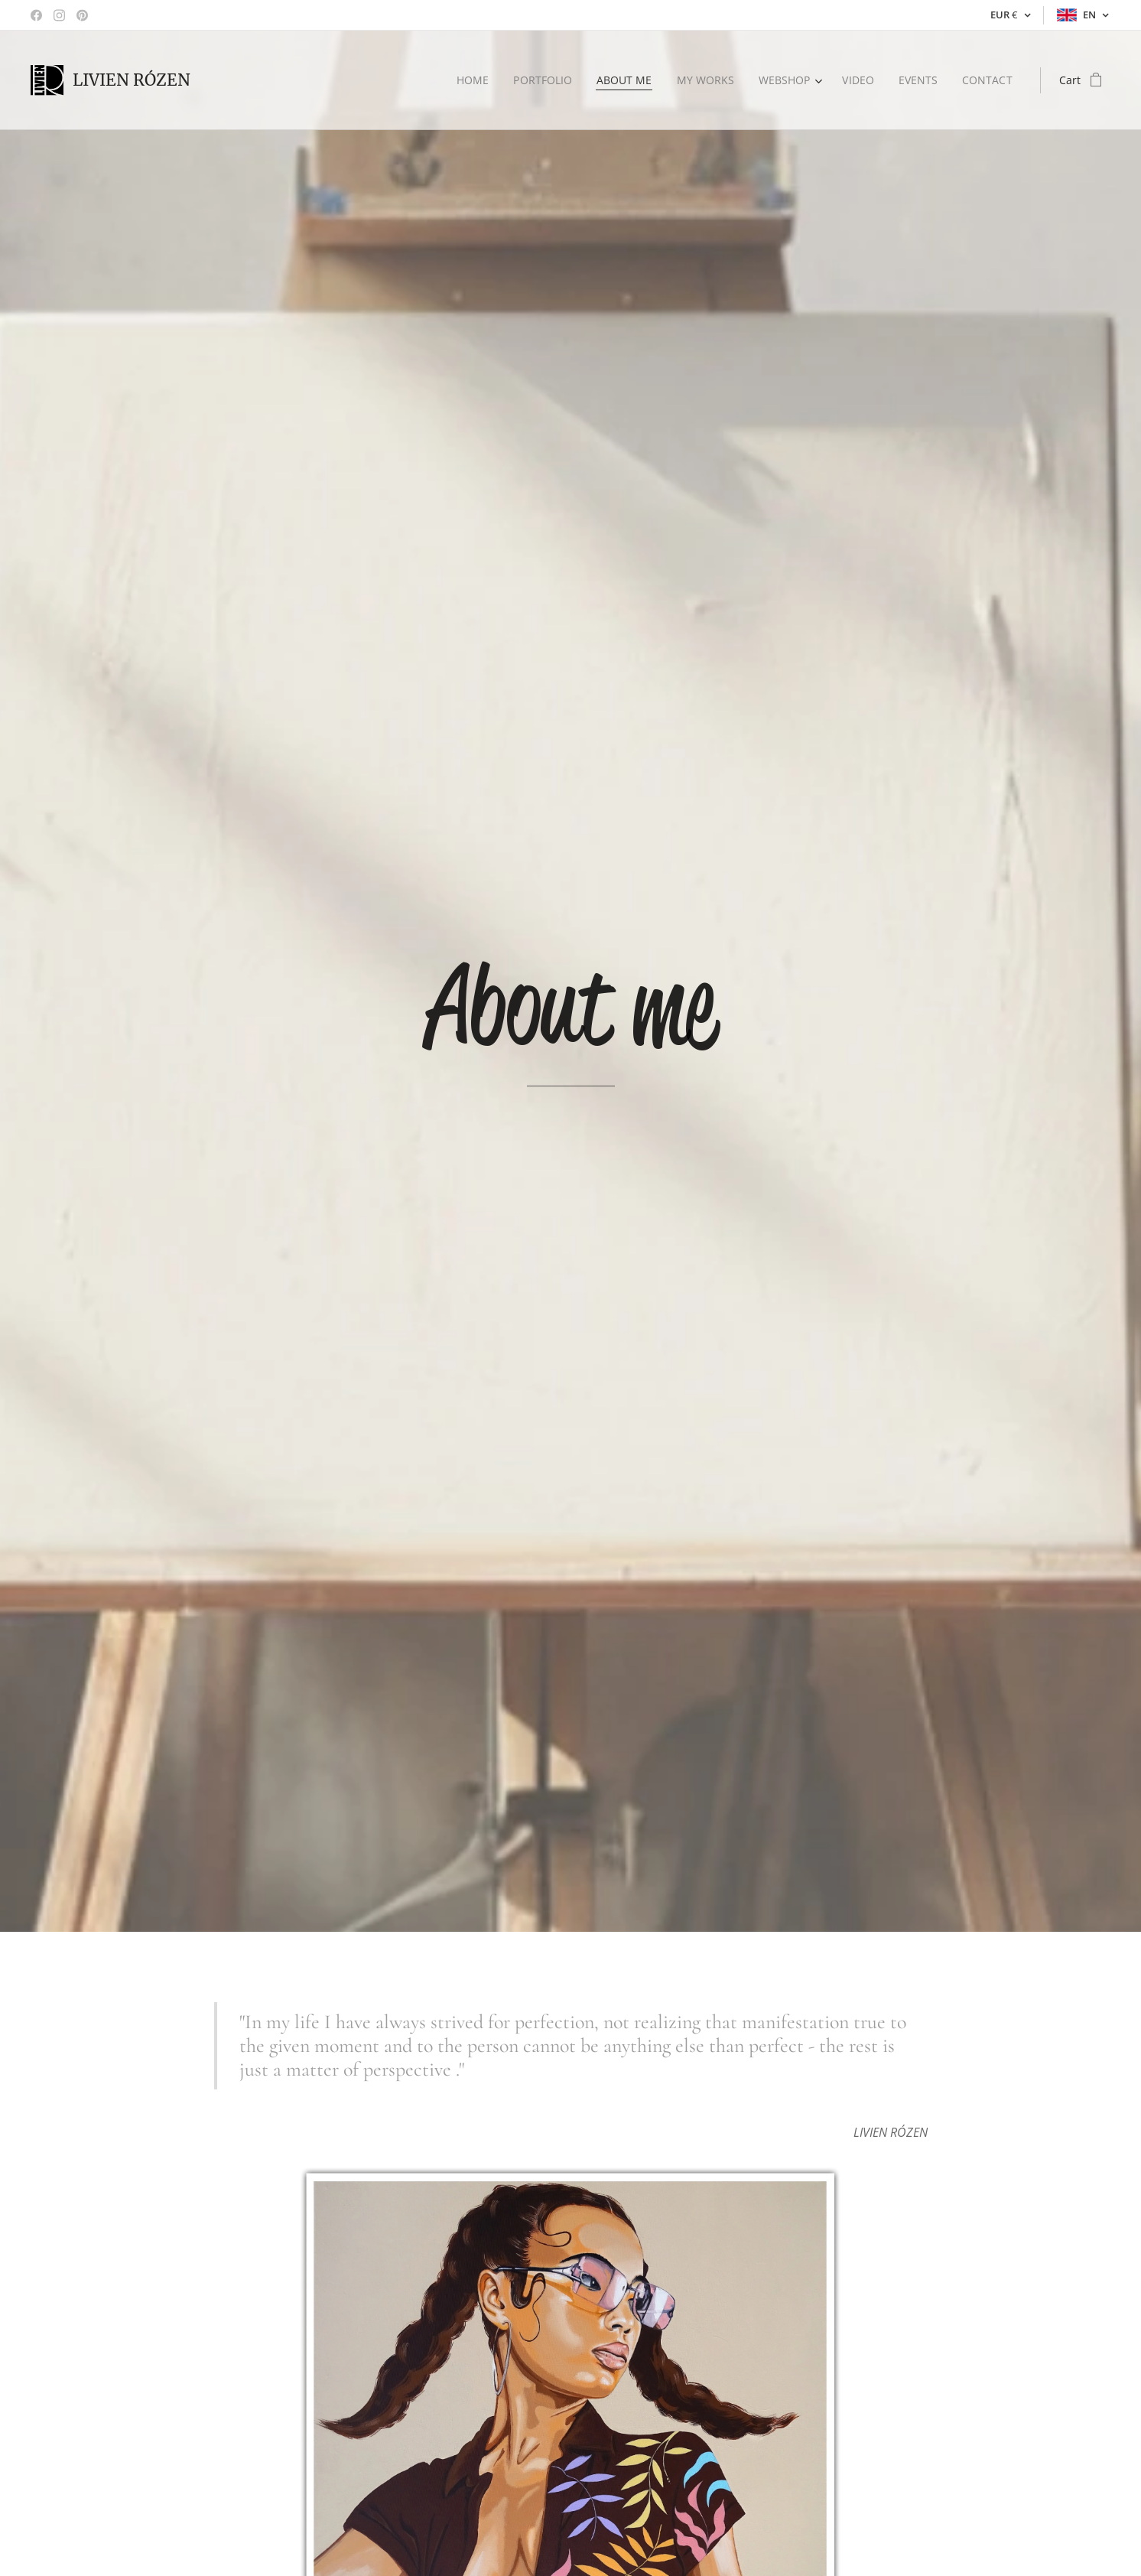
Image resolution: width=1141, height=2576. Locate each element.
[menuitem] (468, 80)
